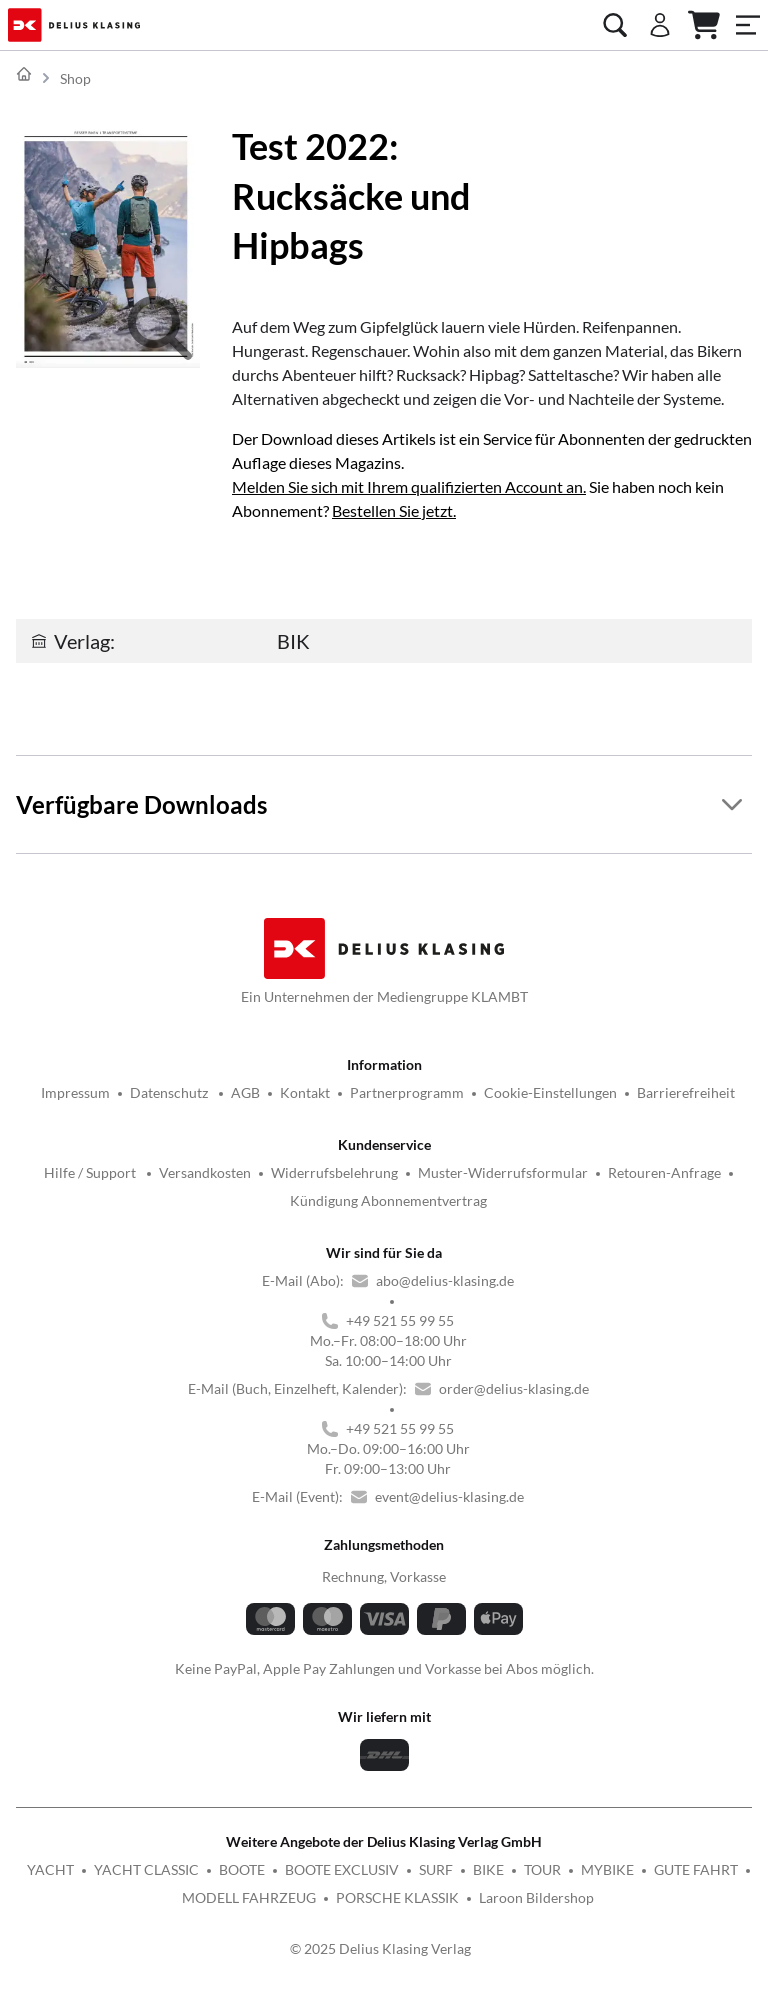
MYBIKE (607, 1869)
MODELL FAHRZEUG (249, 1897)
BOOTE (242, 1869)
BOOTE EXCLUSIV (342, 1869)
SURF (436, 1869)
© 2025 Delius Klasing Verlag (380, 1948)
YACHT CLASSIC (146, 1869)
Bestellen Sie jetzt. (394, 510)
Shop (75, 78)
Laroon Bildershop (536, 1897)
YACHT (50, 1869)
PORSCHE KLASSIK (397, 1897)
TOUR (542, 1869)
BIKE (488, 1869)
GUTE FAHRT (696, 1869)
